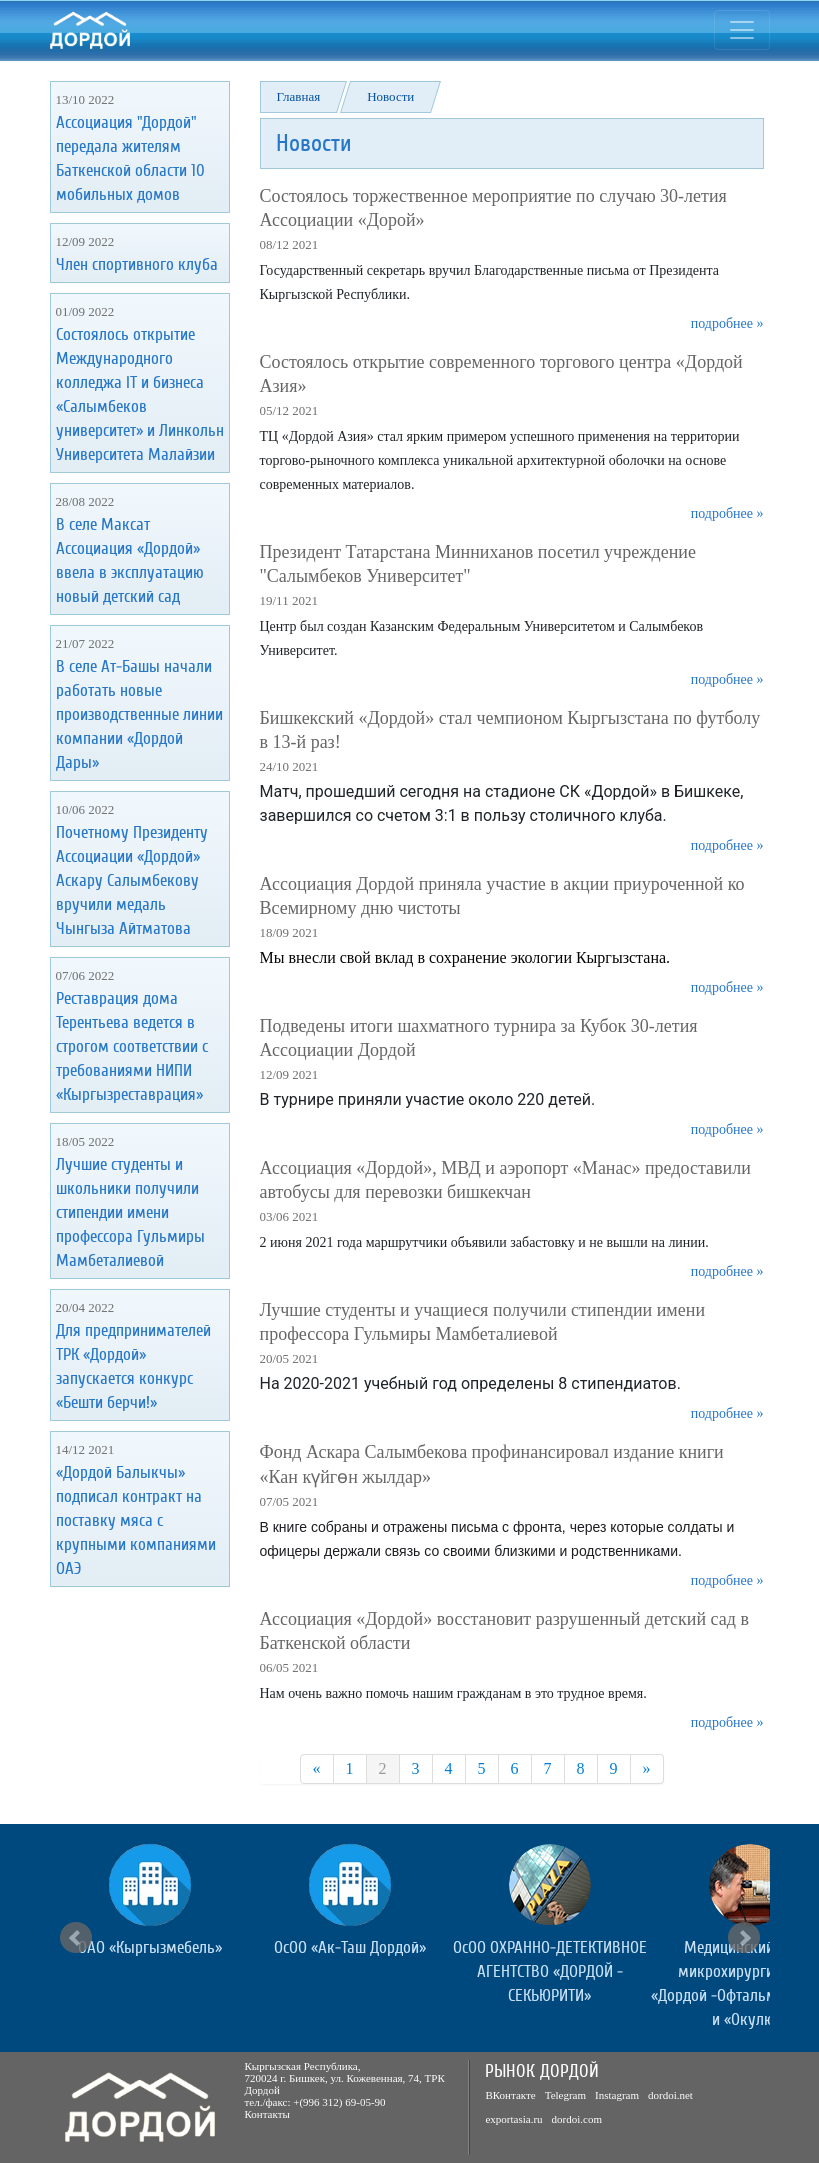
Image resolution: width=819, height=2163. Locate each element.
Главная (299, 96)
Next (744, 1938)
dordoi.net (670, 2095)
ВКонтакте (510, 2095)
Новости (390, 96)
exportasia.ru (513, 2119)
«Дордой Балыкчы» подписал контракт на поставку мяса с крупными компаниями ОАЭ (136, 1520)
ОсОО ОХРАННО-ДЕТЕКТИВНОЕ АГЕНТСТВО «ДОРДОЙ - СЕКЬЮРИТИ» (550, 1971)
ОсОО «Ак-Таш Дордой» (350, 1947)
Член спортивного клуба (137, 264)
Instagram (617, 2095)
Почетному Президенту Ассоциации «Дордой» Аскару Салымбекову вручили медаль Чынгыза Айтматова (132, 880)
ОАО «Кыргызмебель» (150, 1947)
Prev (76, 1938)
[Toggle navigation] (742, 30)
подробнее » (727, 323)
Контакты (267, 2114)
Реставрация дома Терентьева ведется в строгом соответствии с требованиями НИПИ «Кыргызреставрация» (132, 1046)
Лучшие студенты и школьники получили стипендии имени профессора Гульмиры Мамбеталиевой (130, 1212)
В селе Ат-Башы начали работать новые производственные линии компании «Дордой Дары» (139, 714)
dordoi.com (577, 2119)
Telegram (565, 2095)
